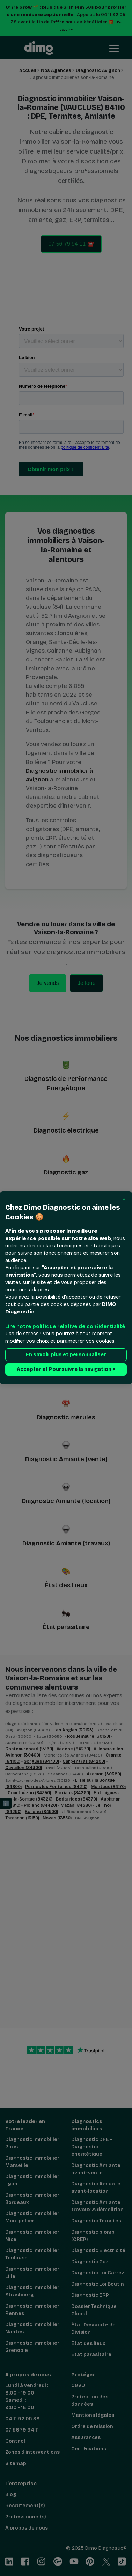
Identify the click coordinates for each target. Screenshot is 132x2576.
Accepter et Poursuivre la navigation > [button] (66, 1370)
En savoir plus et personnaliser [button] (66, 1355)
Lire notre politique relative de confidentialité (65, 1326)
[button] (124, 1199)
